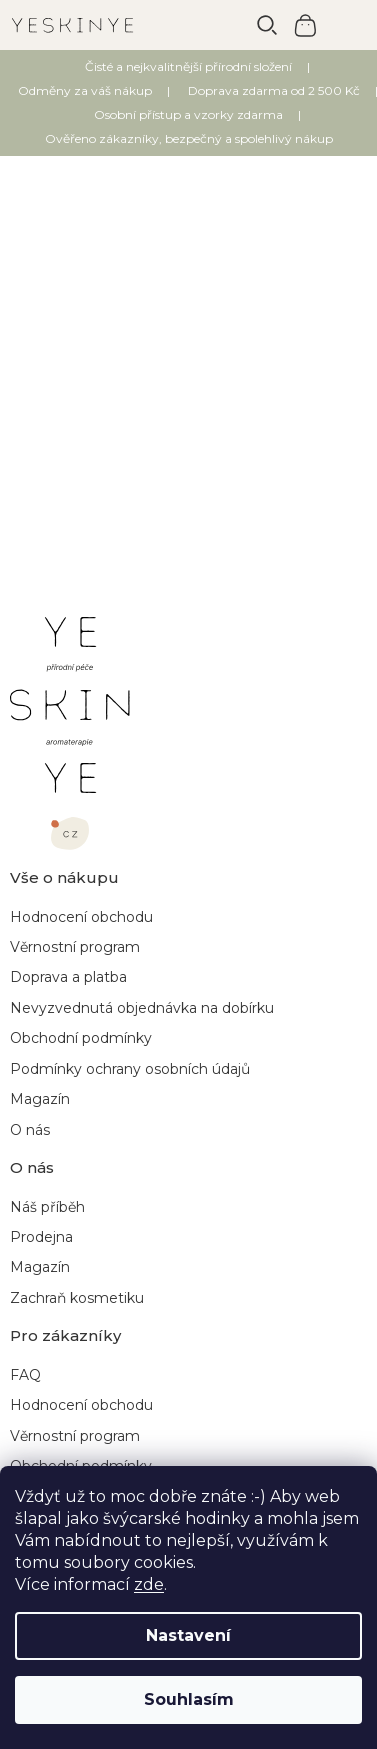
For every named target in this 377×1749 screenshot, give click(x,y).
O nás (30, 1130)
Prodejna (41, 1237)
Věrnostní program (75, 947)
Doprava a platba (68, 977)
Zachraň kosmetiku (77, 1298)
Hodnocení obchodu (81, 917)
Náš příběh (47, 1207)
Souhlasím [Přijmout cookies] (189, 1699)
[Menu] (347, 25)
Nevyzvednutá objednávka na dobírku (142, 1008)
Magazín (40, 1099)
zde (149, 1584)
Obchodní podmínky (81, 1038)
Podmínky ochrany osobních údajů (130, 1069)
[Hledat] (267, 25)
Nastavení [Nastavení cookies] (188, 1635)
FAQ (25, 1375)
